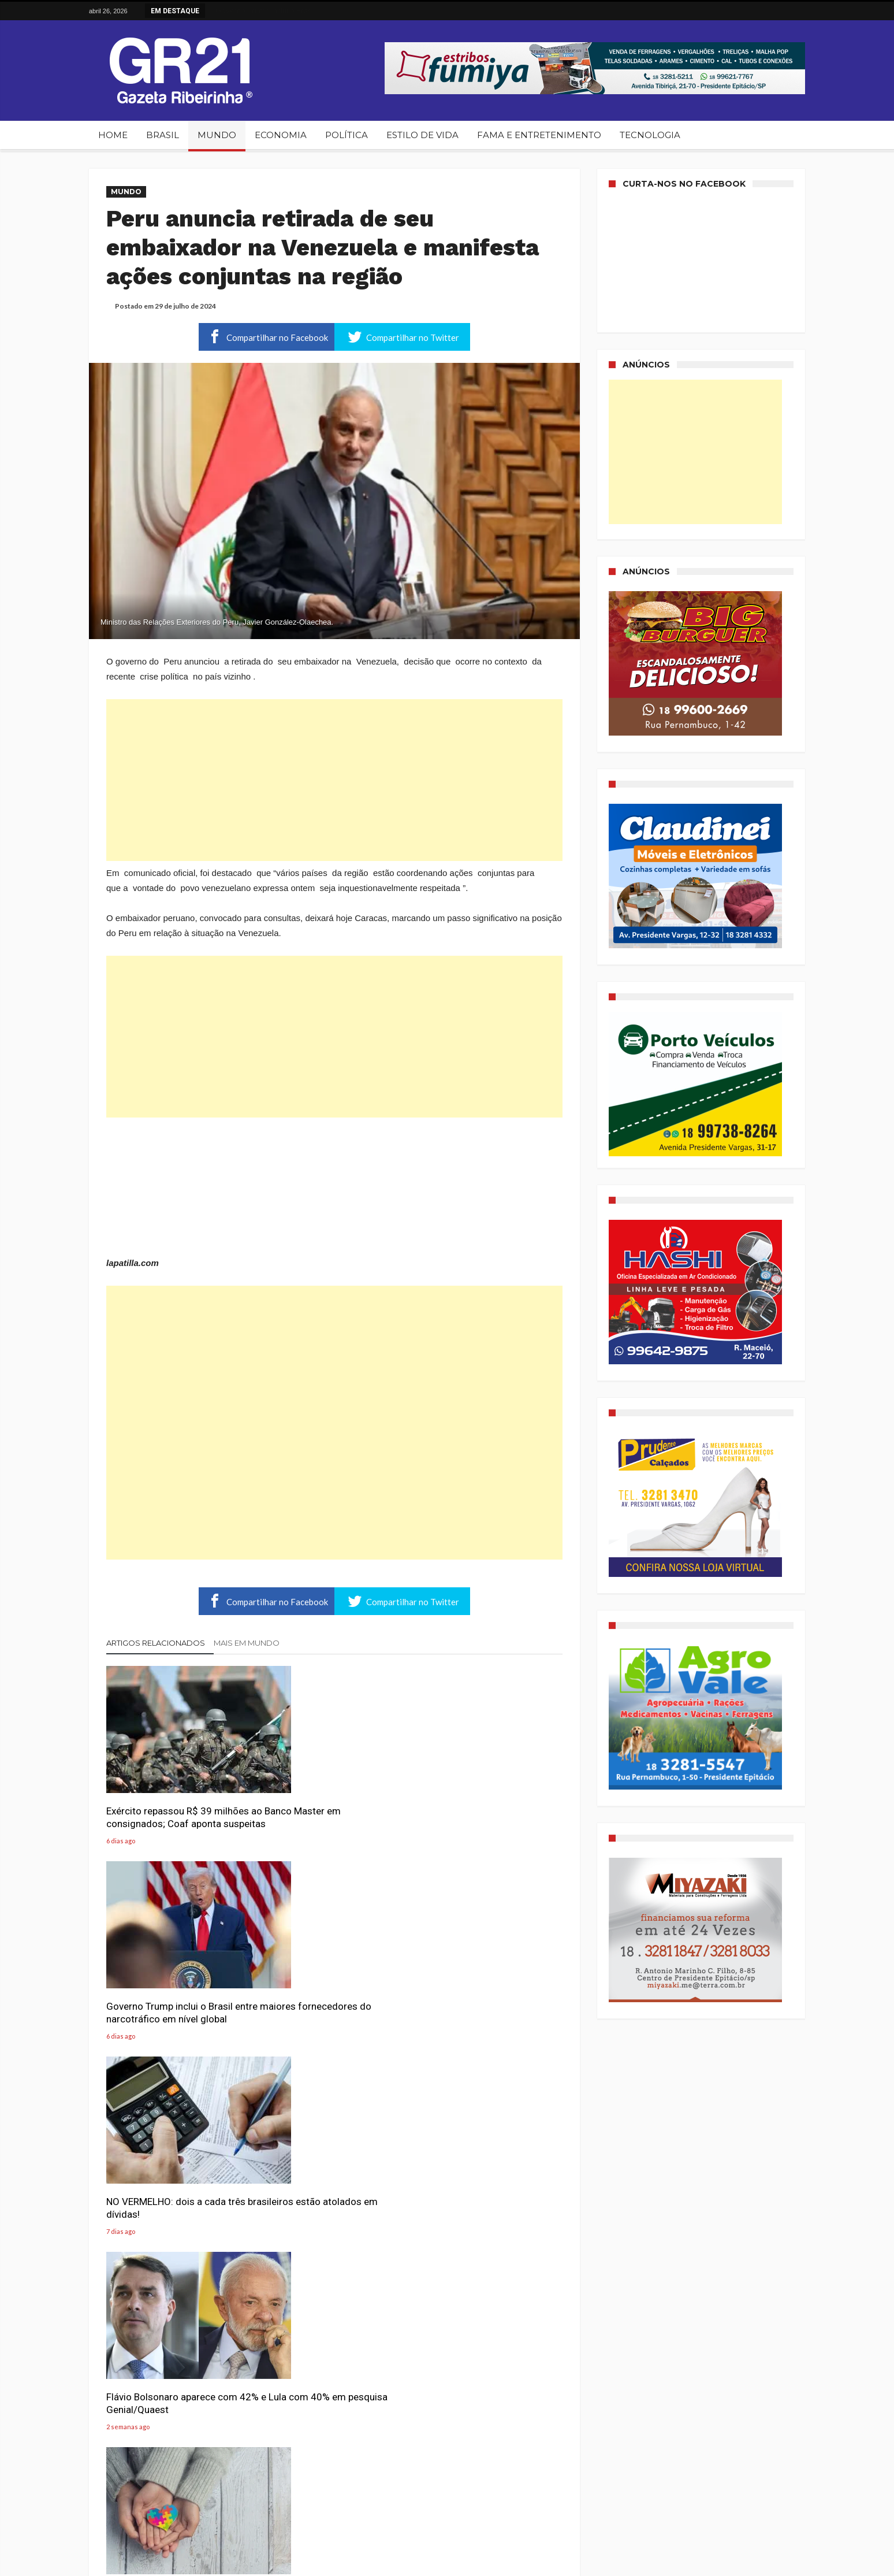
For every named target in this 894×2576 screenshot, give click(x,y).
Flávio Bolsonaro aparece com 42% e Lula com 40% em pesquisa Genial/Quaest (171, 1988)
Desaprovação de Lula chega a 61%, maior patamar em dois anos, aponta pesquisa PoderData (172, 2394)
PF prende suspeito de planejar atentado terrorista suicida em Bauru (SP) (485, 2387)
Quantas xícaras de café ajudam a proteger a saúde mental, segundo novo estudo (332, 2194)
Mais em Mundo (247, 1642)
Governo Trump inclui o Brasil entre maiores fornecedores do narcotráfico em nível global (330, 1795)
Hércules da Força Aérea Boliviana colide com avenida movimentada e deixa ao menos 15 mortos (331, 2394)
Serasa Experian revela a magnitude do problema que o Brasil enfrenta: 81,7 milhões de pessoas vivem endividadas (487, 2201)
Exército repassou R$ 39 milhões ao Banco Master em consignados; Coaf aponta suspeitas (177, 1802)
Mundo (126, 191)
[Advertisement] (334, 780)
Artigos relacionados (155, 1642)
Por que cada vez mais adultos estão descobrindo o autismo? (329, 1982)
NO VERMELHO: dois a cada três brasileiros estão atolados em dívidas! (487, 1795)
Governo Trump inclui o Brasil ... (264, 10)
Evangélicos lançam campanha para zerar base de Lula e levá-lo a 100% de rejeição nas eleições (176, 2194)
